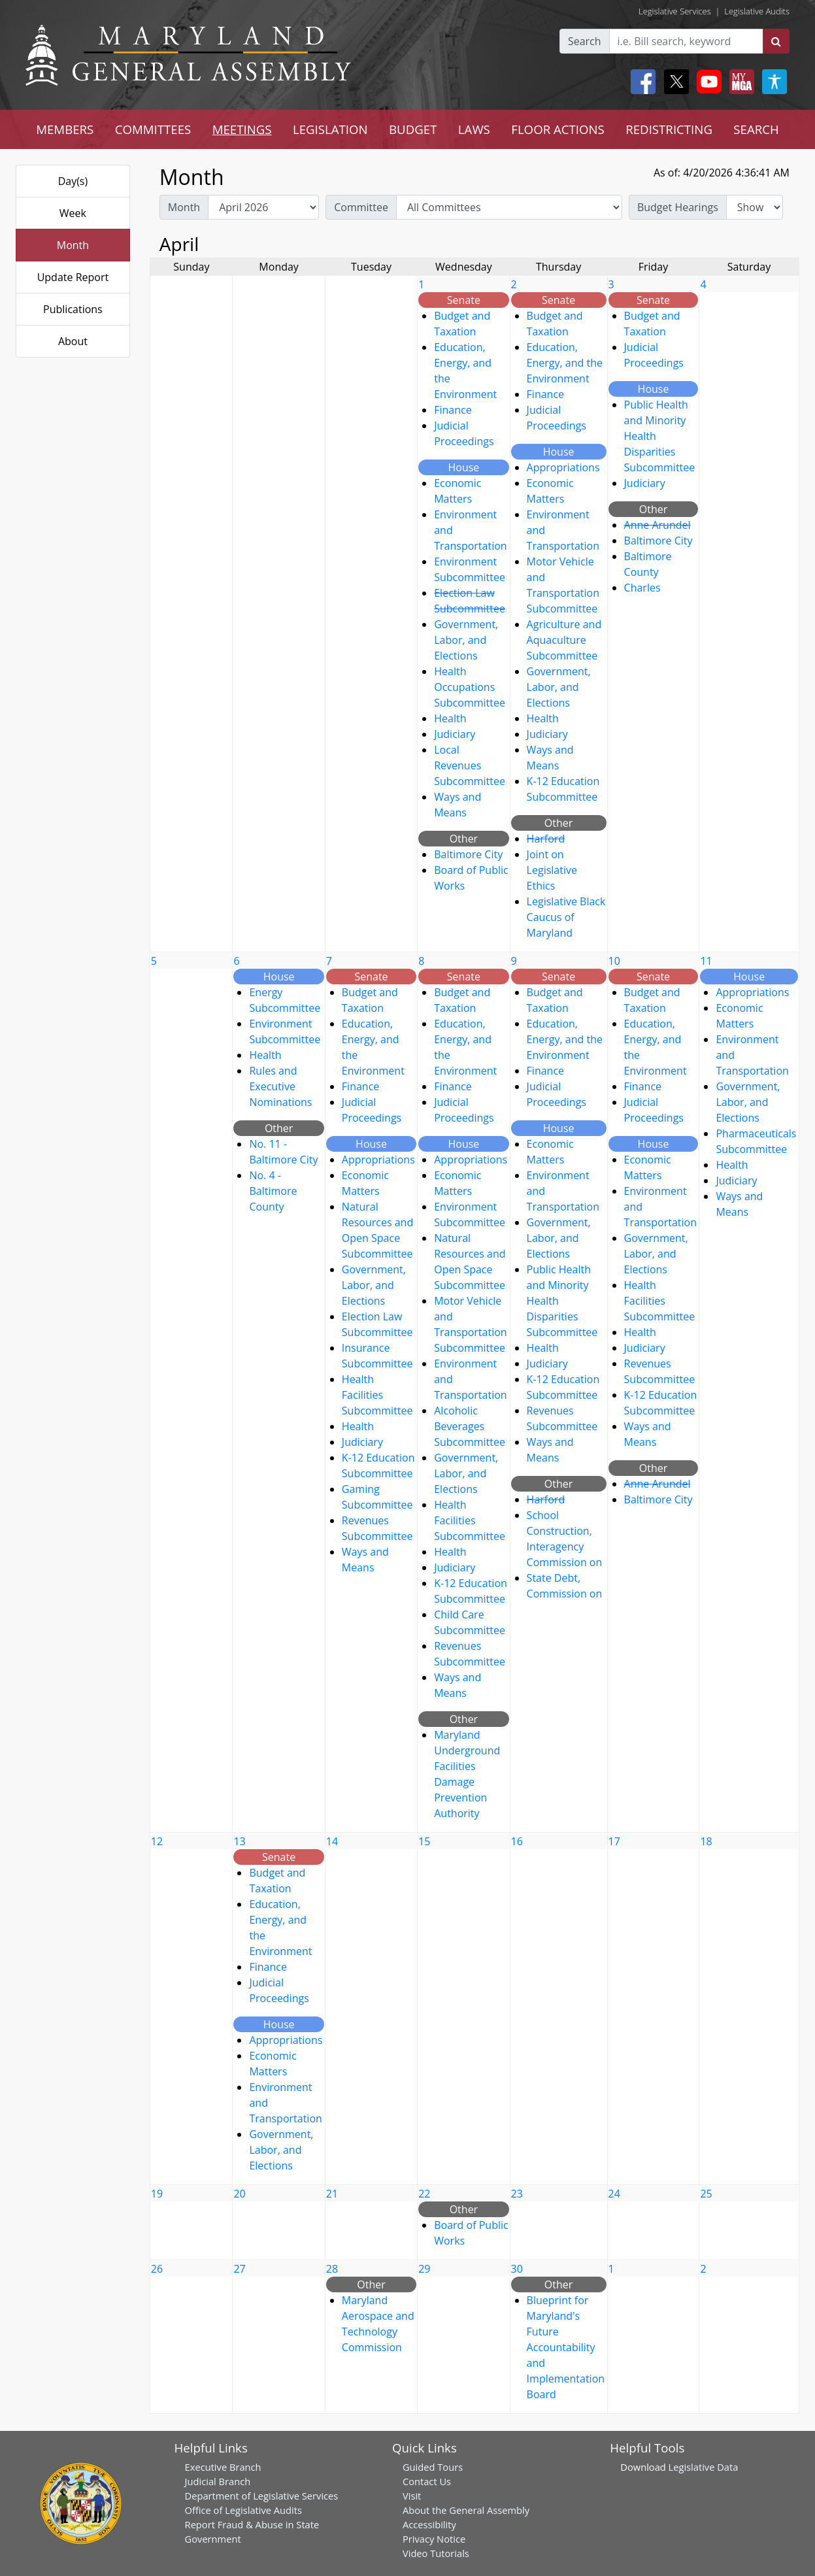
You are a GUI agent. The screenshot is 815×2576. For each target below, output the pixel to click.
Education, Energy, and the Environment (565, 363)
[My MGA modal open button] (739, 81)
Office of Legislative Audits (243, 2510)
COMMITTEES (153, 129)
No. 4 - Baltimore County (273, 1191)
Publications (73, 309)
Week (72, 213)
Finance (452, 410)
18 (706, 1841)
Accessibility (429, 2524)
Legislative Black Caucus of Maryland (566, 917)
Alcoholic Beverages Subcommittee (469, 1426)
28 (332, 2269)
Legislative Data (704, 2466)
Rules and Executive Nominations (280, 1086)
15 (424, 1841)
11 (706, 961)
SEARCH (755, 129)
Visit (412, 2495)
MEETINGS (242, 129)
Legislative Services (675, 11)
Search (584, 41)
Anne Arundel (657, 525)
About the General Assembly (466, 2510)
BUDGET (413, 129)
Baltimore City (468, 854)
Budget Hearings (677, 207)
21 (332, 2193)
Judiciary (454, 734)
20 (239, 2193)
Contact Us (427, 2481)
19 (157, 2193)
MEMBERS (64, 129)
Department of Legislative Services (262, 2495)
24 (614, 2193)
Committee (361, 207)
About (73, 341)
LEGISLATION (330, 129)
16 (517, 1841)
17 (614, 1841)
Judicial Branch (218, 2481)
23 (517, 2193)
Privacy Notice (434, 2538)
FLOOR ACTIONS (558, 129)
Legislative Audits (757, 11)
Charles (642, 587)
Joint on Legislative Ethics (552, 870)
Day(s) (73, 181)
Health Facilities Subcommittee (377, 1395)
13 (239, 1841)
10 (614, 961)
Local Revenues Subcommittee (469, 765)
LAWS (474, 129)
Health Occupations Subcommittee (469, 687)
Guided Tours (433, 2466)
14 (332, 1841)
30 (517, 2269)
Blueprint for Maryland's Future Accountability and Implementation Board (566, 2347)
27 (239, 2269)
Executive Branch (223, 2466)
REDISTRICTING (668, 129)
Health (450, 718)
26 (157, 2269)
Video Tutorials (436, 2553)
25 (706, 2193)
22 (424, 2193)
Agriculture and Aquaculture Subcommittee (564, 640)
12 (157, 1841)
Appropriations (563, 467)
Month (73, 245)
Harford (546, 838)
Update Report (73, 277)
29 (424, 2269)
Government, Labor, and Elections (466, 640)
